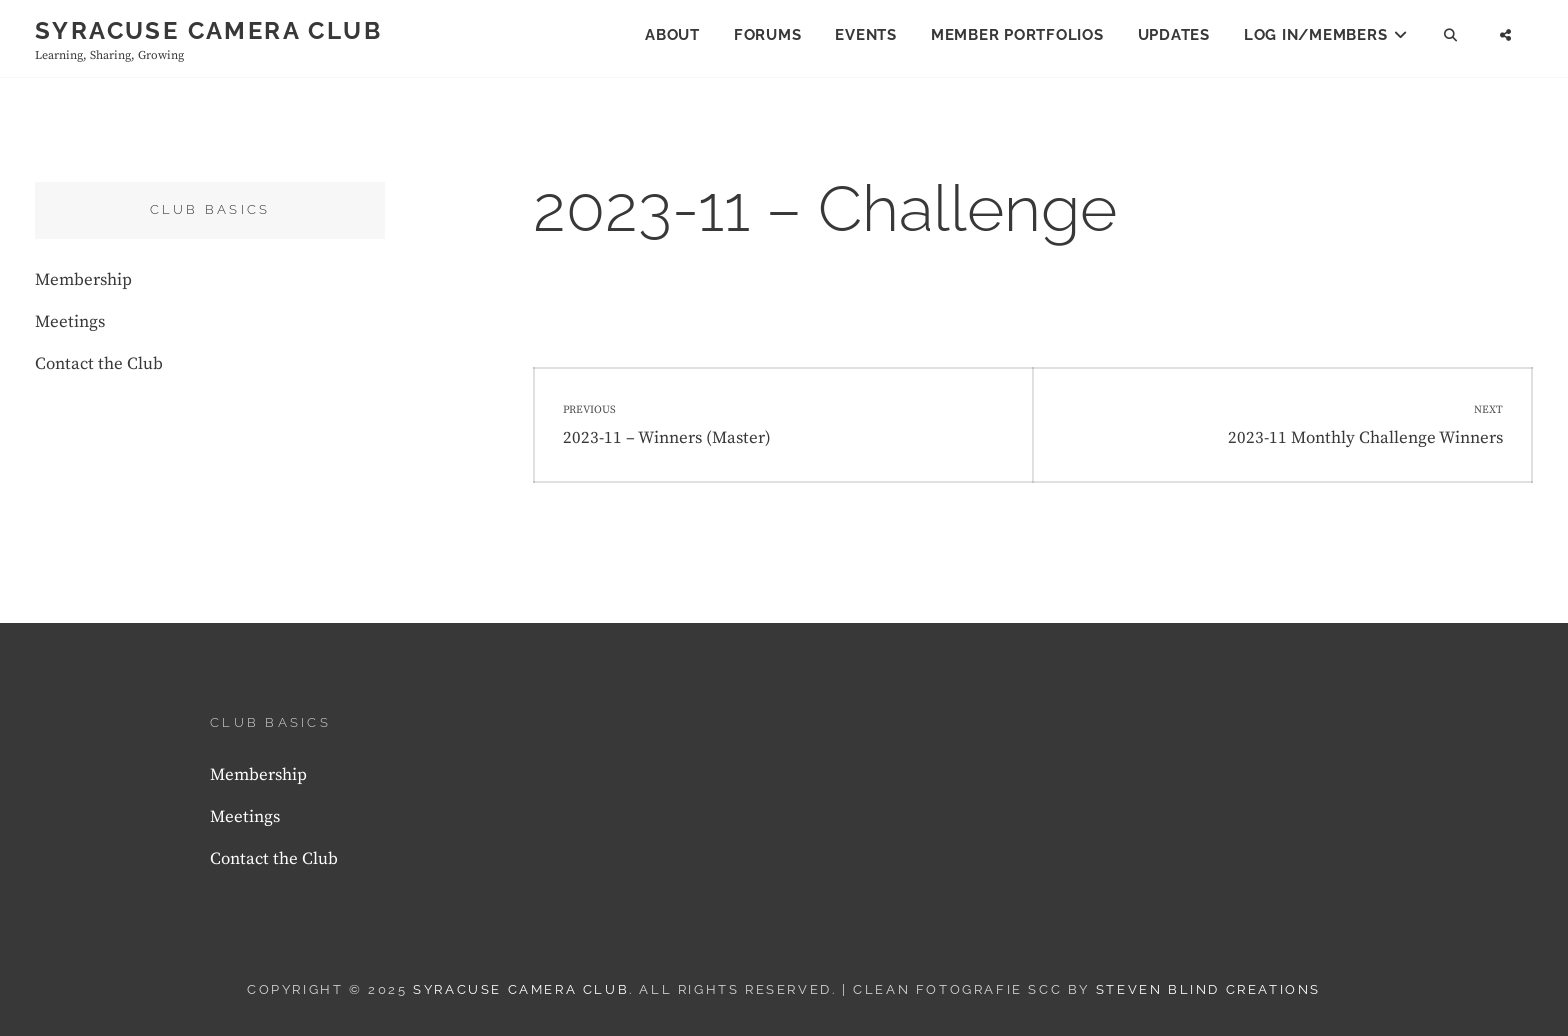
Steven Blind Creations (1208, 989)
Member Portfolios (1017, 35)
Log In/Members (1316, 35)
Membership (83, 280)
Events (866, 35)
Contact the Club (99, 364)
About (672, 35)
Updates (1174, 35)
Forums (768, 35)
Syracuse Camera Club (208, 30)
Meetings (70, 322)
